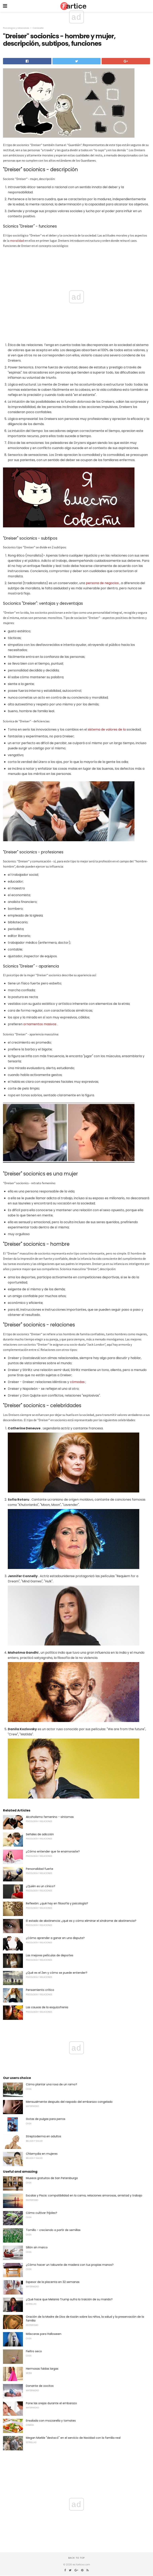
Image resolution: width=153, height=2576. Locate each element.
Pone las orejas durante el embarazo (51, 2403)
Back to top (76, 2557)
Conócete (37, 28)
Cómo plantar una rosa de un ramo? (51, 2084)
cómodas (77, 1382)
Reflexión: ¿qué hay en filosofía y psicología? (57, 1903)
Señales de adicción (40, 1834)
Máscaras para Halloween (43, 2334)
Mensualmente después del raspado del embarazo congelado (69, 2102)
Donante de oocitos (40, 2386)
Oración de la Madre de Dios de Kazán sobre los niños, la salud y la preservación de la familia (85, 2319)
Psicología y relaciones (16, 28)
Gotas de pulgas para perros (45, 2119)
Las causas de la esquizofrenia (47, 2007)
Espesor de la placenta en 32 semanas (52, 2282)
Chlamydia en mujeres (42, 2154)
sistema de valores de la (107, 729)
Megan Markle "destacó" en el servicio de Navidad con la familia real (73, 2438)
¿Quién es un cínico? (40, 1886)
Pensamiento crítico (40, 1990)
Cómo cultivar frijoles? (41, 2213)
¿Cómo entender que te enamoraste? (53, 1851)
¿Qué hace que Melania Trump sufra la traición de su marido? (69, 2299)
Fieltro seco (34, 2351)
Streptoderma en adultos (43, 2136)
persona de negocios (102, 583)
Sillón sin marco (37, 2247)
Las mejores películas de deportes (49, 1955)
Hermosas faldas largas (42, 2369)
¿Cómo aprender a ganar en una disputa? (55, 1938)
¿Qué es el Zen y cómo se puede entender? (56, 1973)
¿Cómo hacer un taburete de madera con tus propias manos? (70, 2265)
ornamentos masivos (39, 1024)
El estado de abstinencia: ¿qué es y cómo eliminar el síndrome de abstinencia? (81, 1921)
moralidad (17, 241)
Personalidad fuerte (39, 1869)
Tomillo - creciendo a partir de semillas (53, 2230)
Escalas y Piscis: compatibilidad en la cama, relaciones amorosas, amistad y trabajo (84, 2195)
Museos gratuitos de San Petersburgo (52, 2178)
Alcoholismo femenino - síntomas (50, 1817)
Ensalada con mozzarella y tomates (51, 2421)
